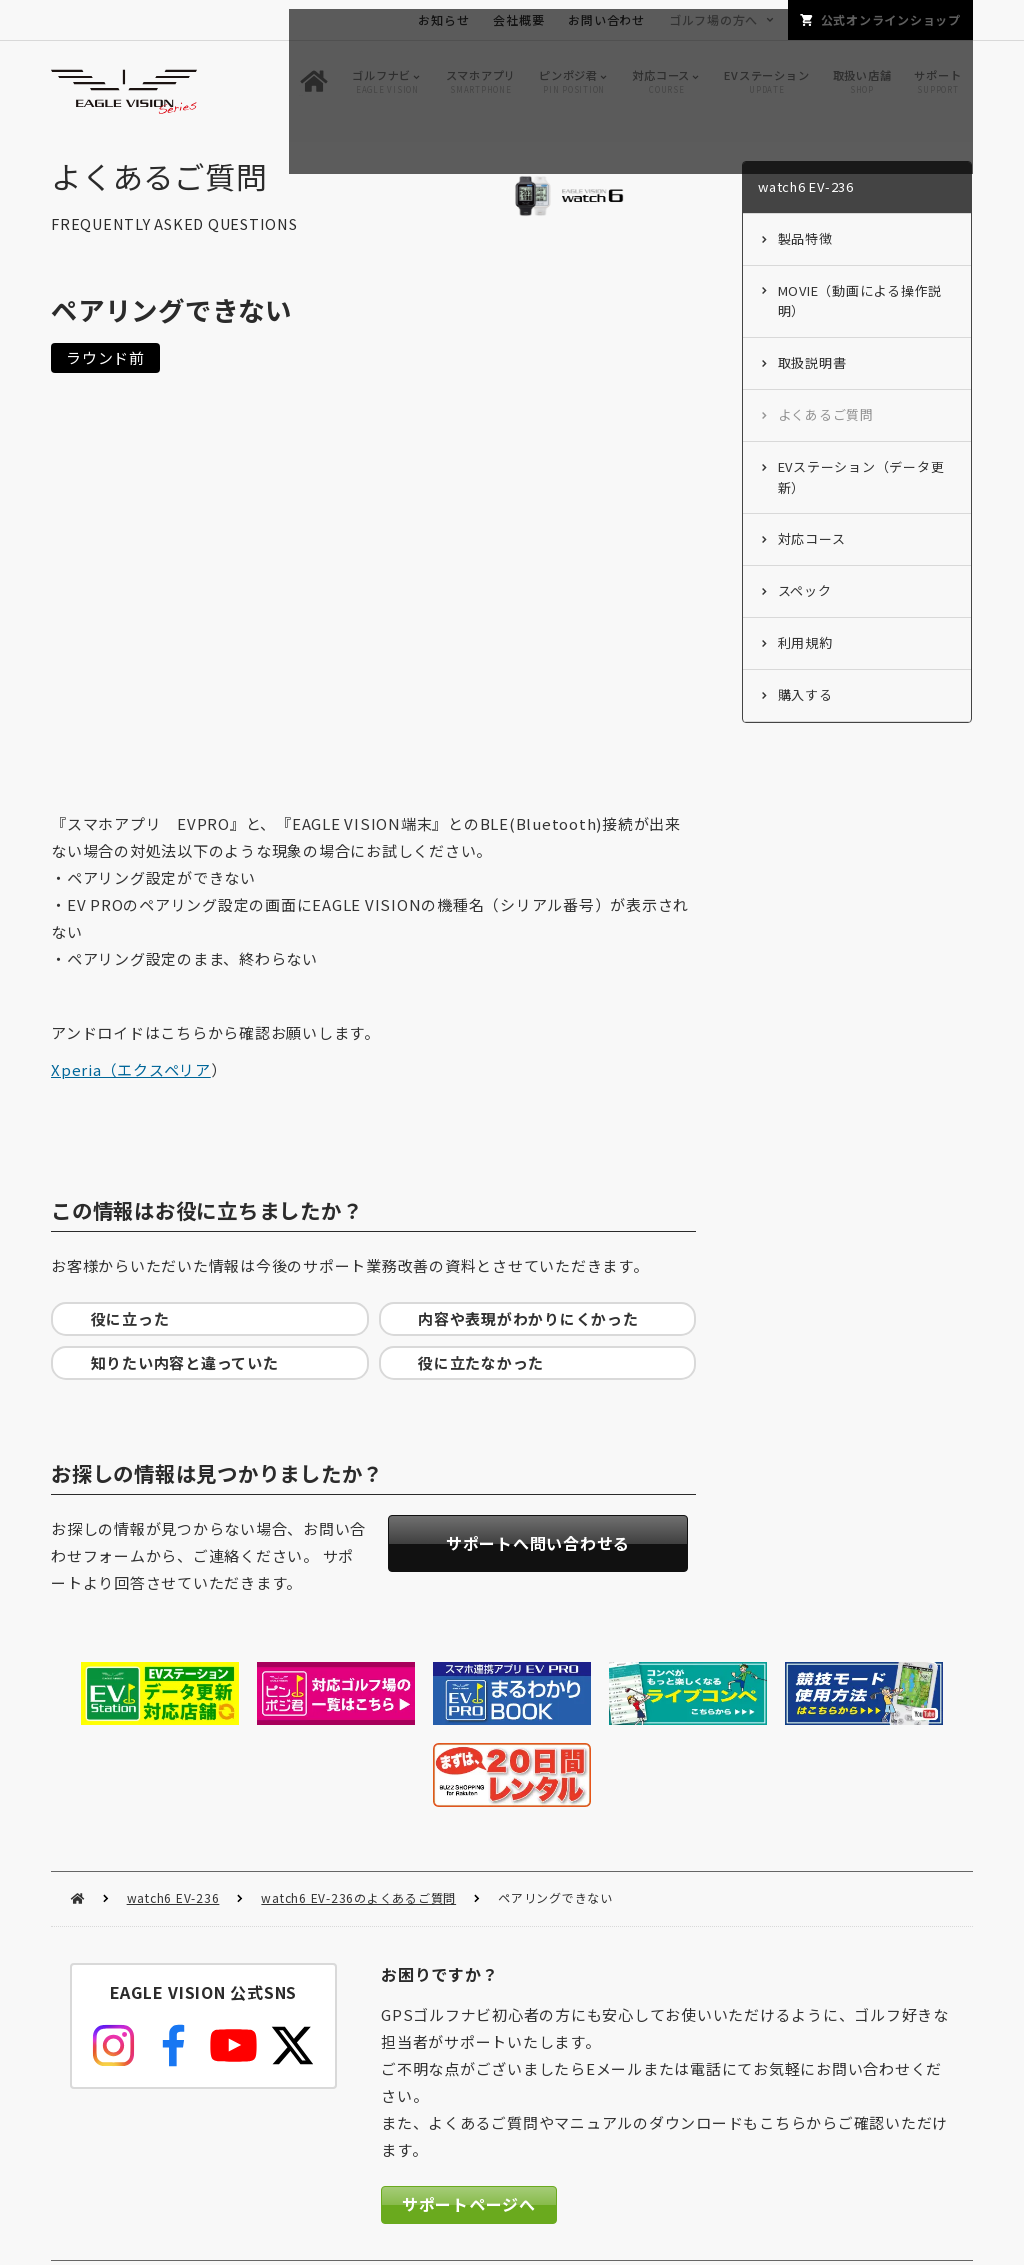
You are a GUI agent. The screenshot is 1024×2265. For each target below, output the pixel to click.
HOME (77, 1813)
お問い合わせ (606, 19)
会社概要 (518, 19)
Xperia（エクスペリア (131, 1074)
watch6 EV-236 (173, 1812)
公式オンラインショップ (891, 19)
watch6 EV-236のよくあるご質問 (358, 1812)
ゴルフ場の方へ (713, 19)
